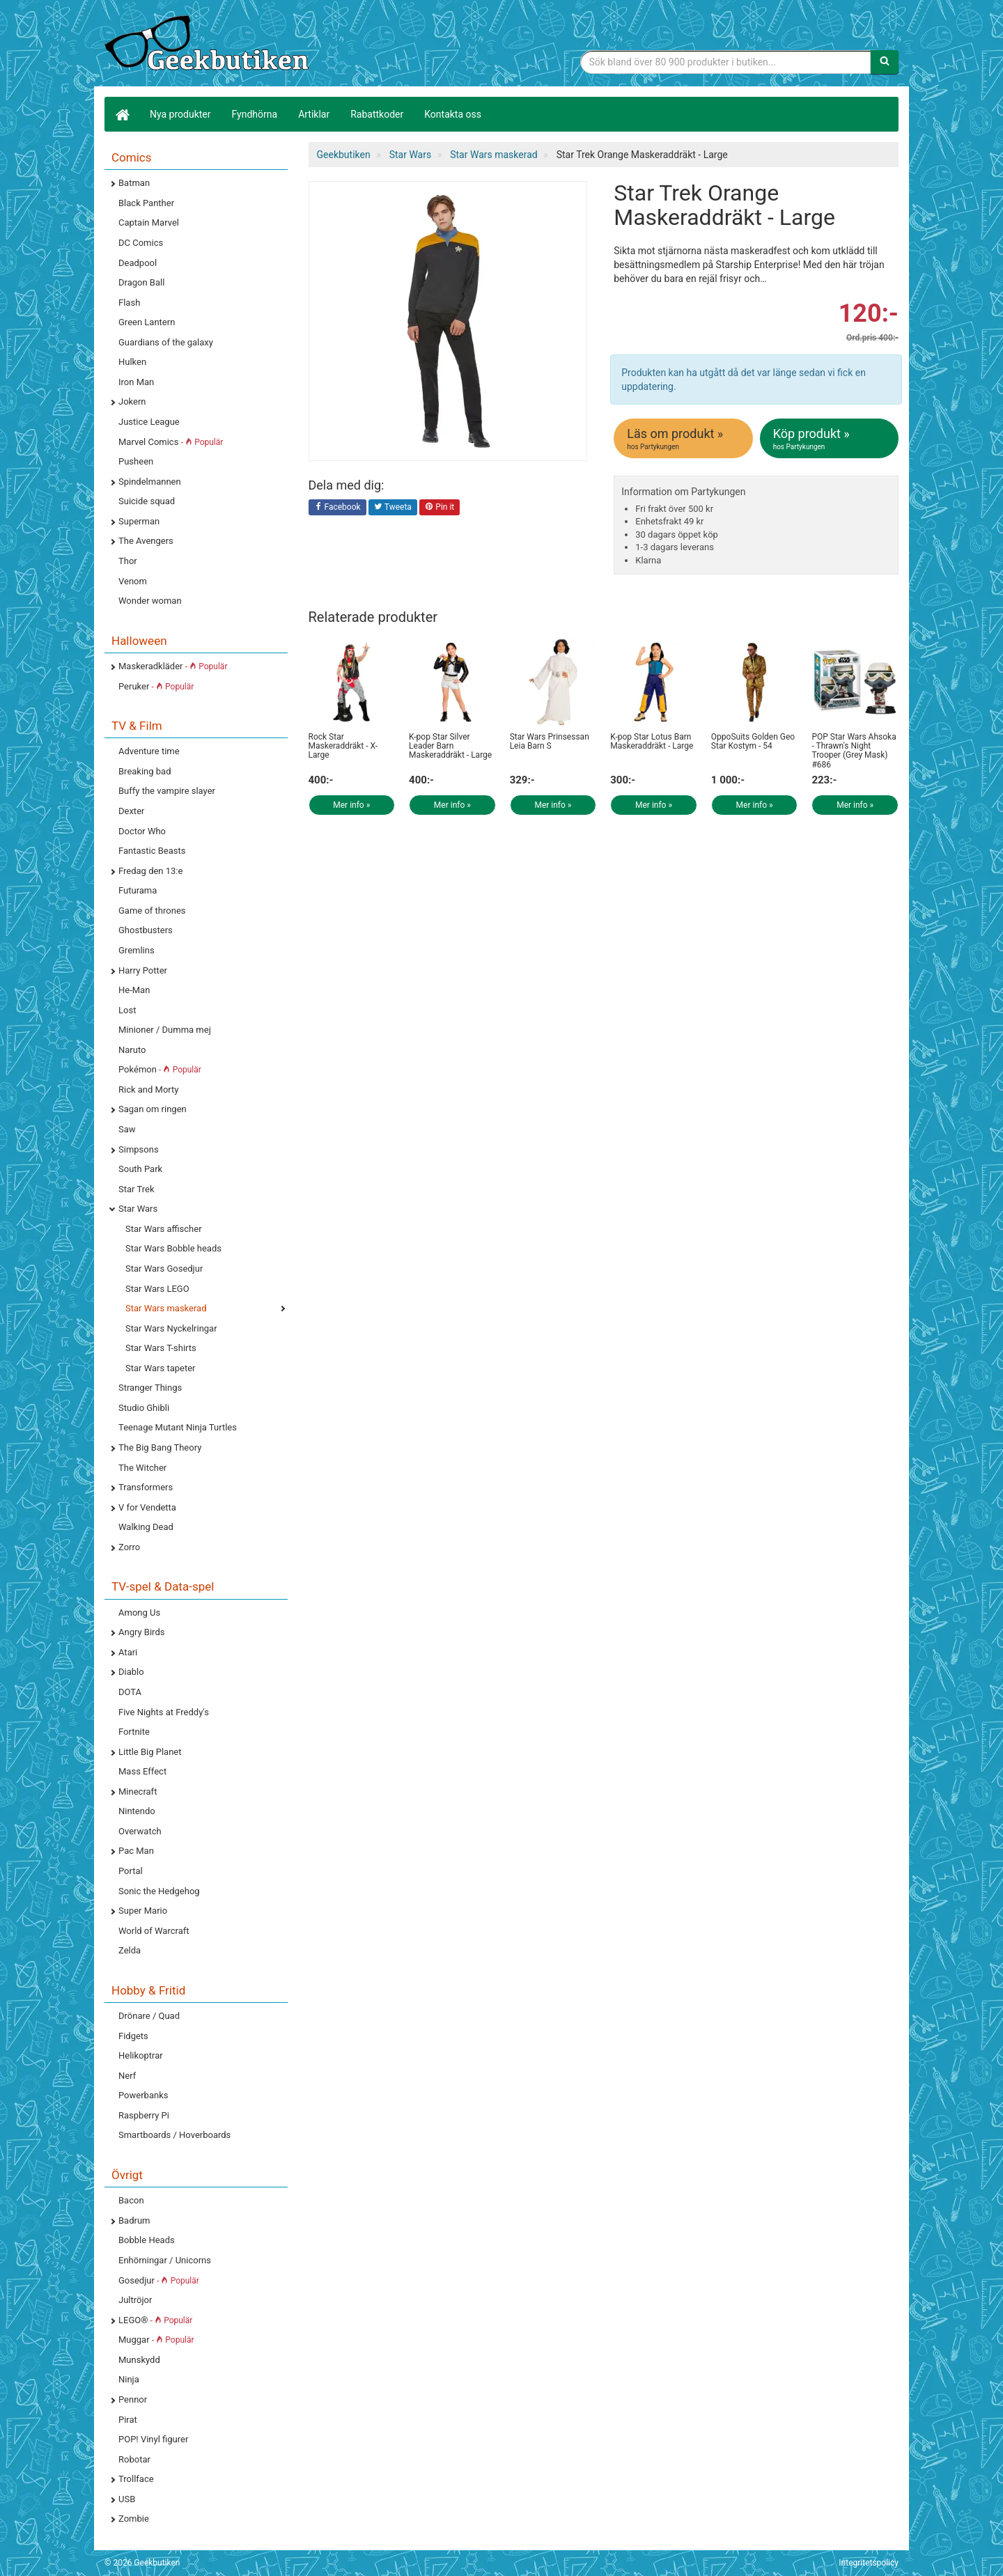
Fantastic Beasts (151, 850)
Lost (127, 1010)
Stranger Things (150, 1387)
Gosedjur (158, 2280)
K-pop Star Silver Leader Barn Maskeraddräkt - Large (450, 746)
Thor (127, 561)
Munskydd (139, 2360)
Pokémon (159, 1069)
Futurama (137, 890)
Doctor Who (142, 831)
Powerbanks (143, 2095)
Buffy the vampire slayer (166, 791)
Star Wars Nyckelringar (171, 1328)
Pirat (127, 2419)
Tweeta (393, 507)
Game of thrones (152, 910)
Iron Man (136, 382)
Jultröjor (135, 2300)
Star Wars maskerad (166, 1308)
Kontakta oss (452, 114)
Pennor (132, 2399)
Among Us (139, 1612)
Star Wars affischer (163, 1229)
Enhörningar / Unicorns (164, 2260)
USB (126, 2499)
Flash (129, 302)
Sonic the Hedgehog (159, 1891)
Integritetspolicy (869, 2563)
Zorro (129, 1547)
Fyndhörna (255, 114)
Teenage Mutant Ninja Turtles (177, 1427)
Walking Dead (145, 1527)
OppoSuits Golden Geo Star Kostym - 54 (753, 741)
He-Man (134, 990)
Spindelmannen (149, 481)
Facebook (337, 507)
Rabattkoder (376, 114)
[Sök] (885, 62)
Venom (132, 581)
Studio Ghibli (143, 1408)
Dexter (131, 811)
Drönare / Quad (149, 2016)
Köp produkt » (830, 438)
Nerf (127, 2075)
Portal (130, 1871)
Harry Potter (142, 970)
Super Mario (142, 1910)
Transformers (145, 1487)
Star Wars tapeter (160, 1368)
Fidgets (133, 2036)
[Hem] (121, 114)
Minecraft (137, 1791)
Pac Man (136, 1850)
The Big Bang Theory (159, 1447)
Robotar (134, 2459)
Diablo (131, 1671)
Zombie (133, 2518)
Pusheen (135, 461)
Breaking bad (144, 771)
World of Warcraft (153, 1931)
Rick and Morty (148, 1089)
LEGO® (155, 2320)
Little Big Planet (150, 1752)
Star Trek (136, 1189)
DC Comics (140, 242)
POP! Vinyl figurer (153, 2439)
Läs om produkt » (684, 438)
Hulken (132, 362)
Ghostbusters (145, 930)
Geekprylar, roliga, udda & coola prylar (208, 45)
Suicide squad (146, 501)
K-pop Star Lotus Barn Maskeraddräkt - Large (651, 741)
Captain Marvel (148, 222)
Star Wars (137, 1208)
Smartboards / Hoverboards (174, 2135)
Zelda (129, 1950)
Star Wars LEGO (157, 1288)
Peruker (156, 686)
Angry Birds (141, 1632)
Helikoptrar (140, 2055)
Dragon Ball (141, 282)
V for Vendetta (147, 1507)
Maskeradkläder (172, 666)
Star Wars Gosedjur (164, 1268)
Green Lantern (146, 322)
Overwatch (140, 1831)
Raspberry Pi (143, 2115)
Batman (134, 183)
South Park (140, 1169)
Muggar (156, 2339)
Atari (127, 1652)
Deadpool (137, 263)
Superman (139, 521)
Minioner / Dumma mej (164, 1029)
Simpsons (138, 1149)
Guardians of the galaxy (165, 342)
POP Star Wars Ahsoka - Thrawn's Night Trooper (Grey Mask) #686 (853, 751)
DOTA (129, 1692)
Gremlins (136, 950)
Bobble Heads (146, 2240)
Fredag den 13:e (150, 871)
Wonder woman (150, 600)
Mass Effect (142, 1771)
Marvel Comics (170, 442)
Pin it (439, 507)
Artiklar (313, 114)
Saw (127, 1129)
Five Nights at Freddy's (163, 1712)
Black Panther (146, 203)
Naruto (132, 1050)
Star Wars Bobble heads (173, 1248)
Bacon (131, 2200)
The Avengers (145, 541)
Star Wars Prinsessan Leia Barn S (549, 741)
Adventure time (149, 751)
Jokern (132, 401)
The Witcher (142, 1467)
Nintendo (136, 1811)
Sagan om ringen (152, 1109)
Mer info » (351, 805)
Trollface (136, 2479)
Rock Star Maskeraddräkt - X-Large (343, 746)
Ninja (128, 2379)
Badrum (134, 2220)
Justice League (149, 421)
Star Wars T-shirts (160, 1348)
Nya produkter (180, 114)
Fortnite (134, 1731)
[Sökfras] (726, 62)
